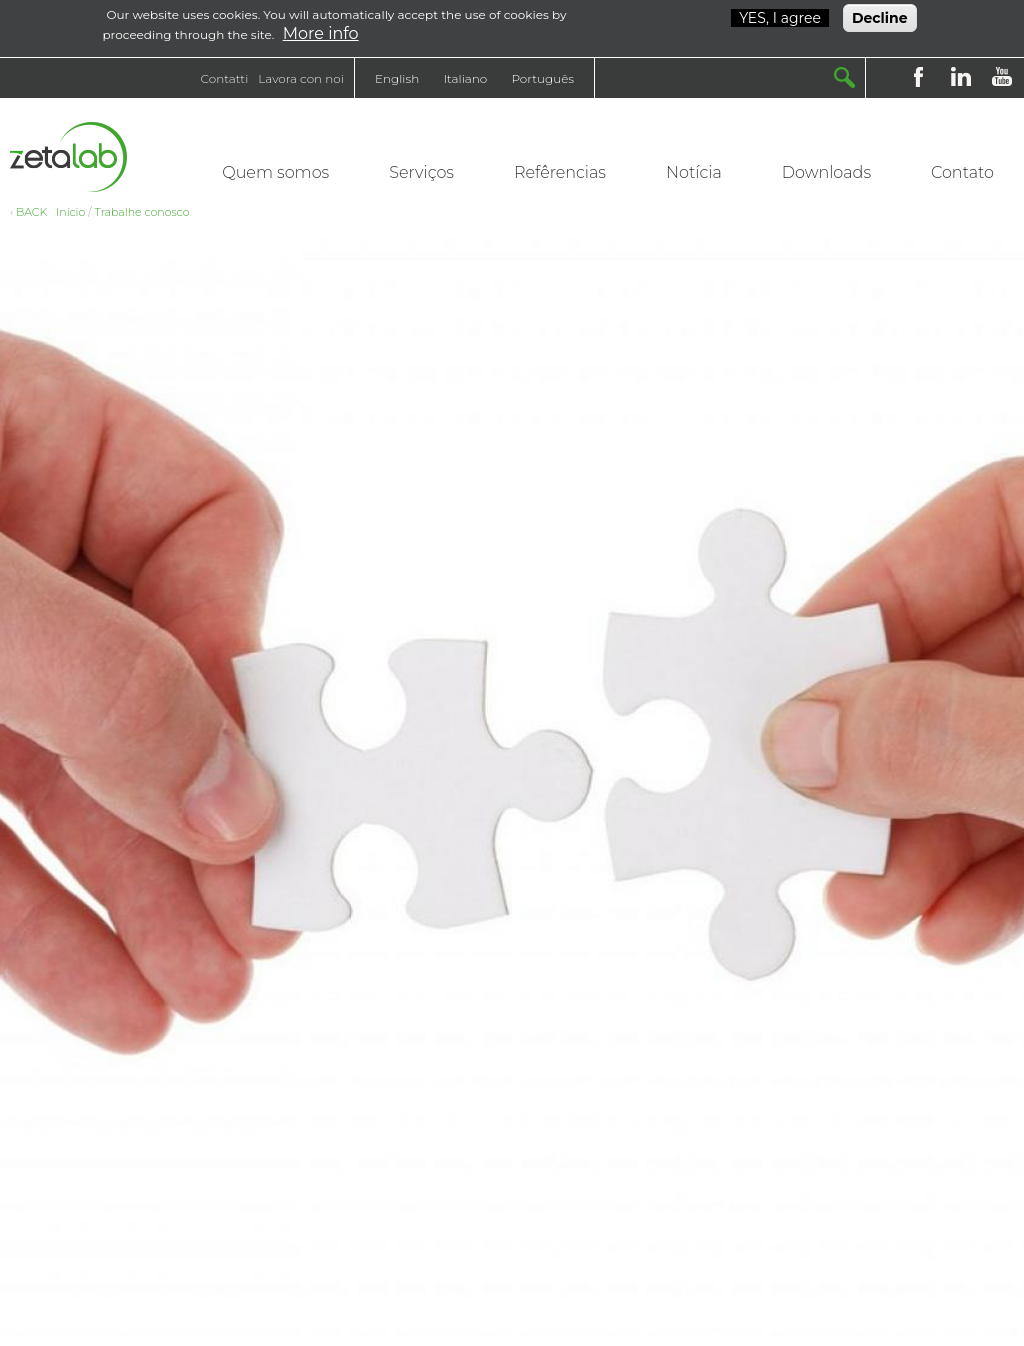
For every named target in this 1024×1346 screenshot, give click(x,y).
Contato (962, 172)
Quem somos (275, 172)
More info (321, 30)
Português (542, 78)
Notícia (694, 172)
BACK (31, 212)
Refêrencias (560, 172)
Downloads (826, 172)
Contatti (225, 78)
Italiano (465, 78)
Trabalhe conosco (142, 212)
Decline (880, 15)
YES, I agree (780, 15)
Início (70, 212)
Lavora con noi (301, 78)
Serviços (421, 172)
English (397, 78)
